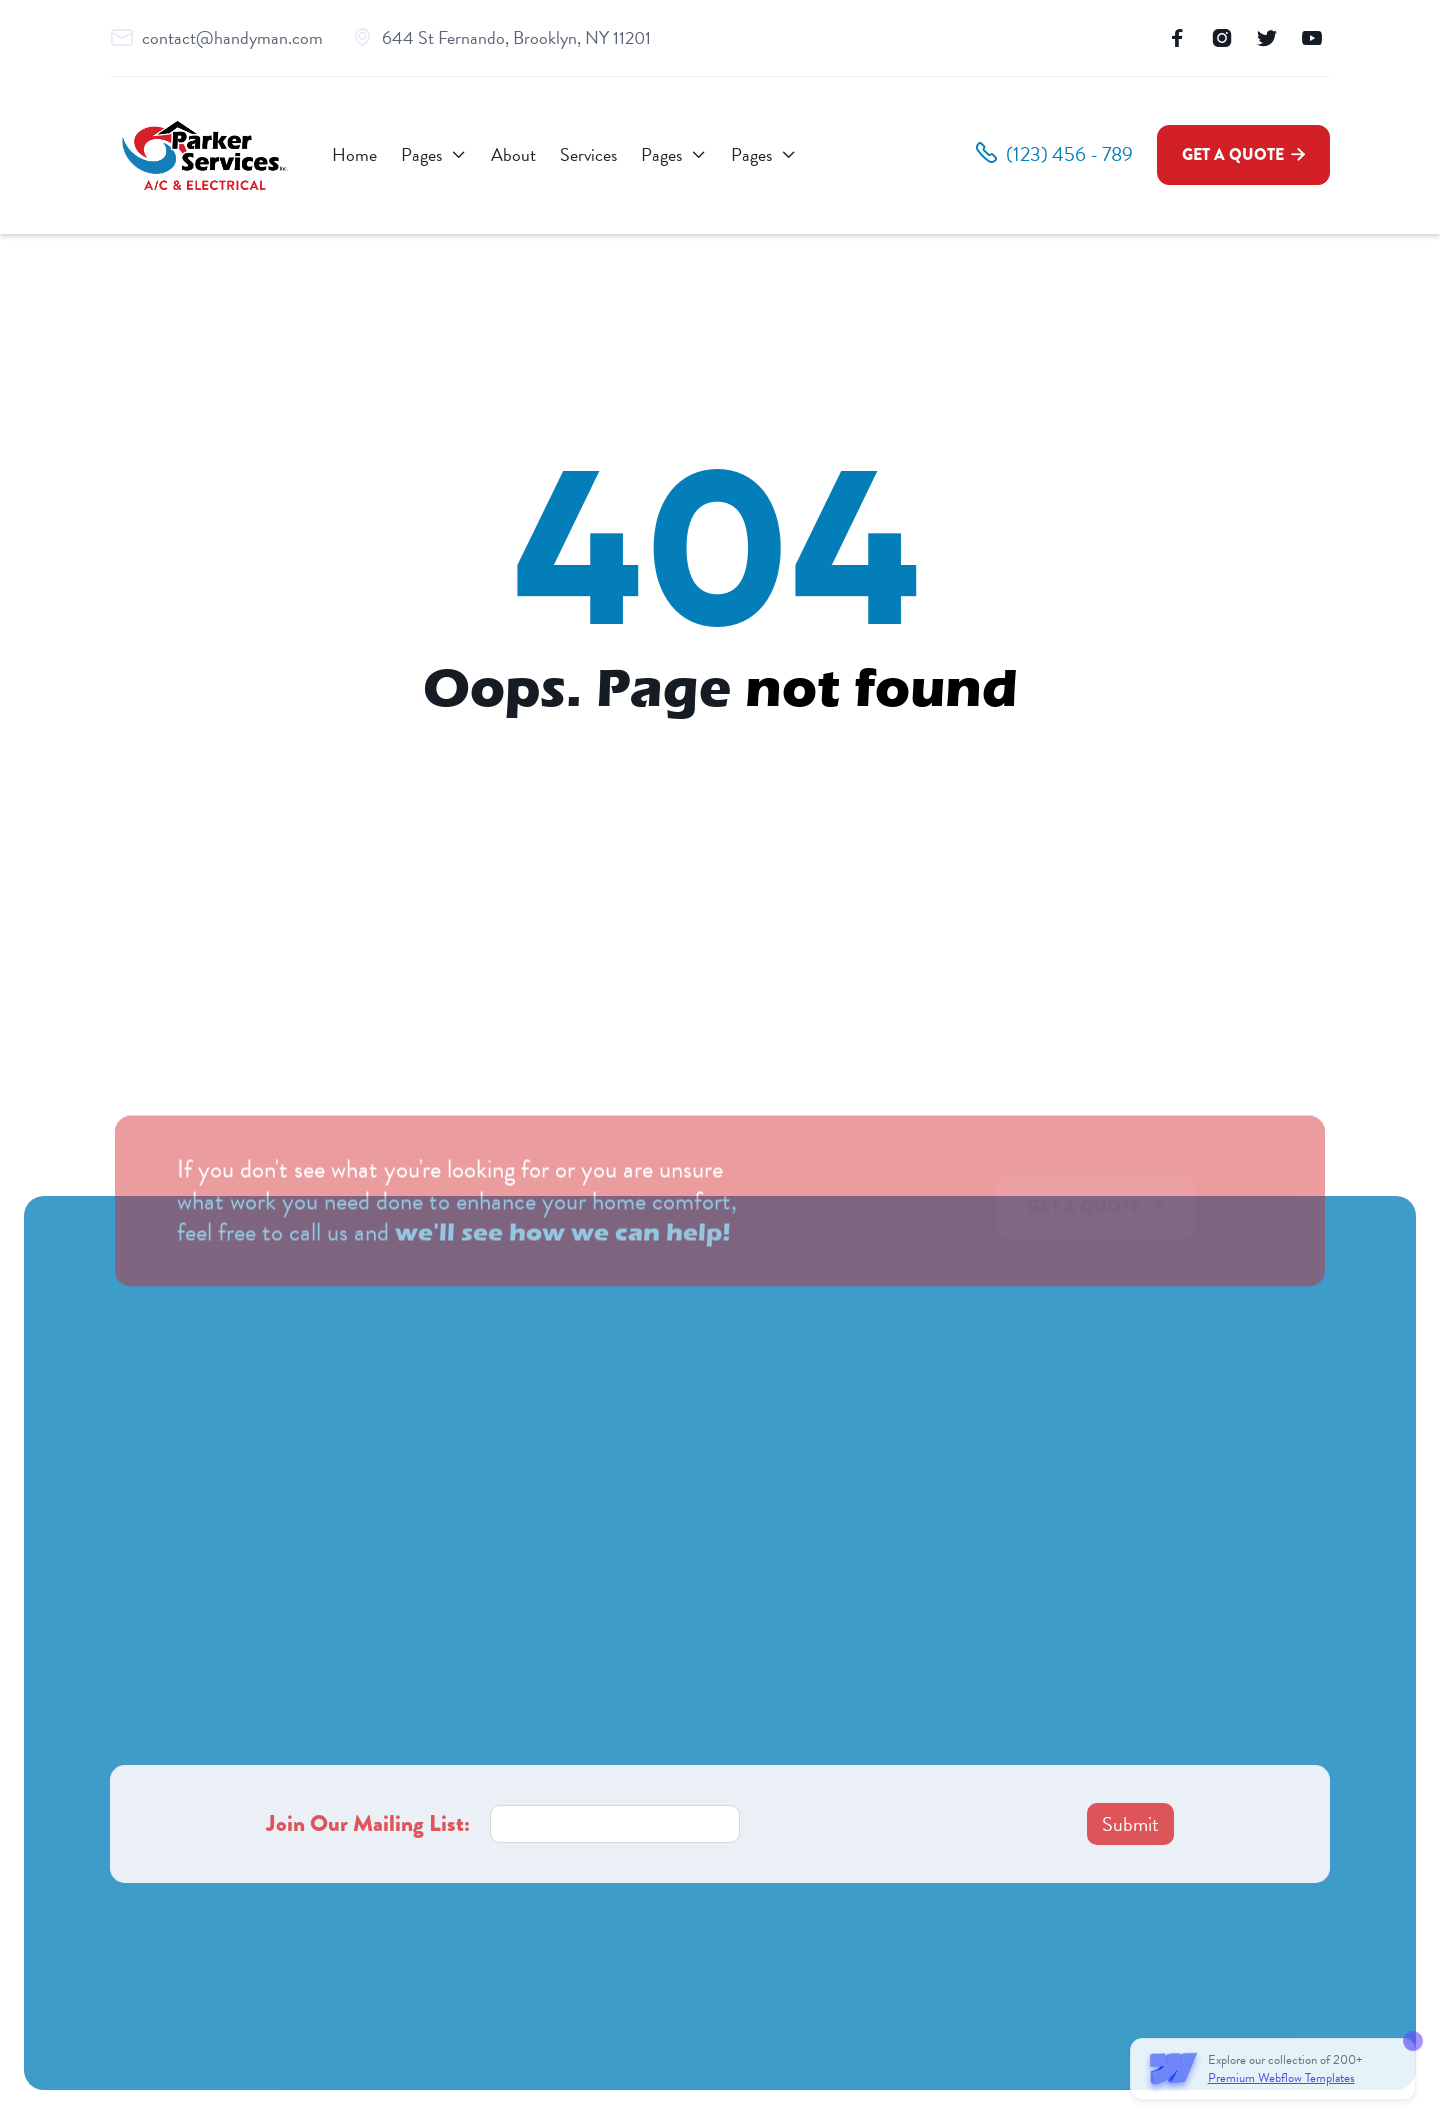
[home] (205, 155)
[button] (434, 155)
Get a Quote (1243, 154)
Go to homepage (720, 757)
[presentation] (912, 1824)
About (513, 154)
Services (588, 154)
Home (354, 154)
